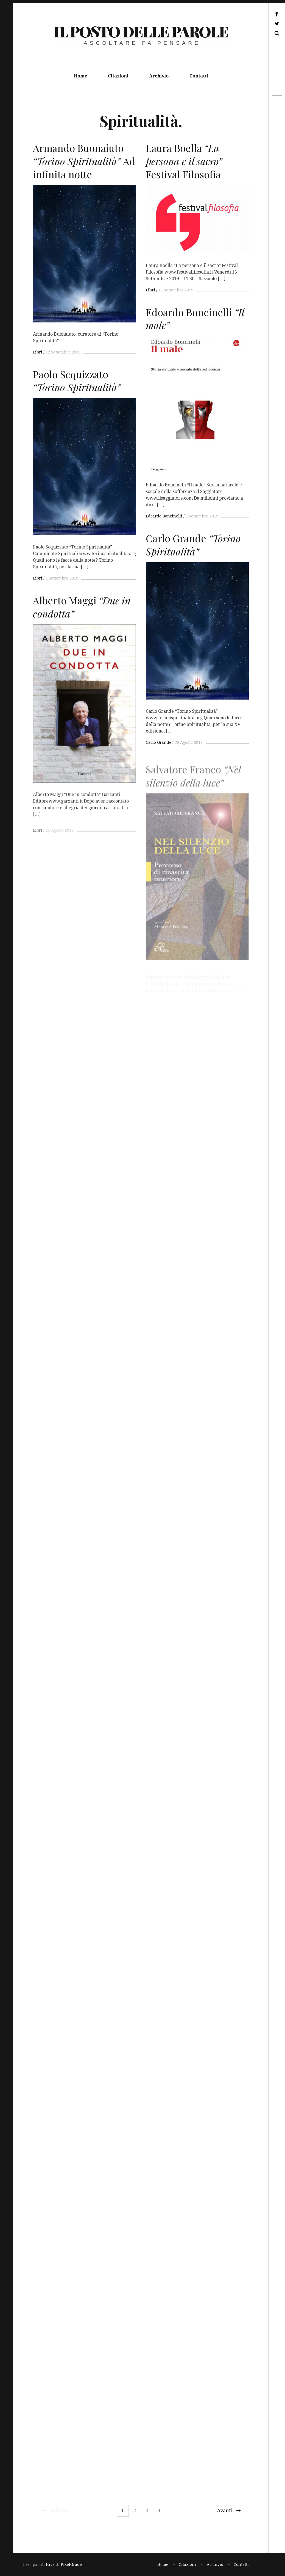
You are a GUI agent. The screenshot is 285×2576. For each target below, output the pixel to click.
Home (80, 76)
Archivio (159, 76)
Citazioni (118, 76)
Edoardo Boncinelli (164, 516)
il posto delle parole (141, 31)
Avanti (229, 2510)
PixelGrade (71, 2564)
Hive (50, 2564)
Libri (37, 352)
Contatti (198, 76)
